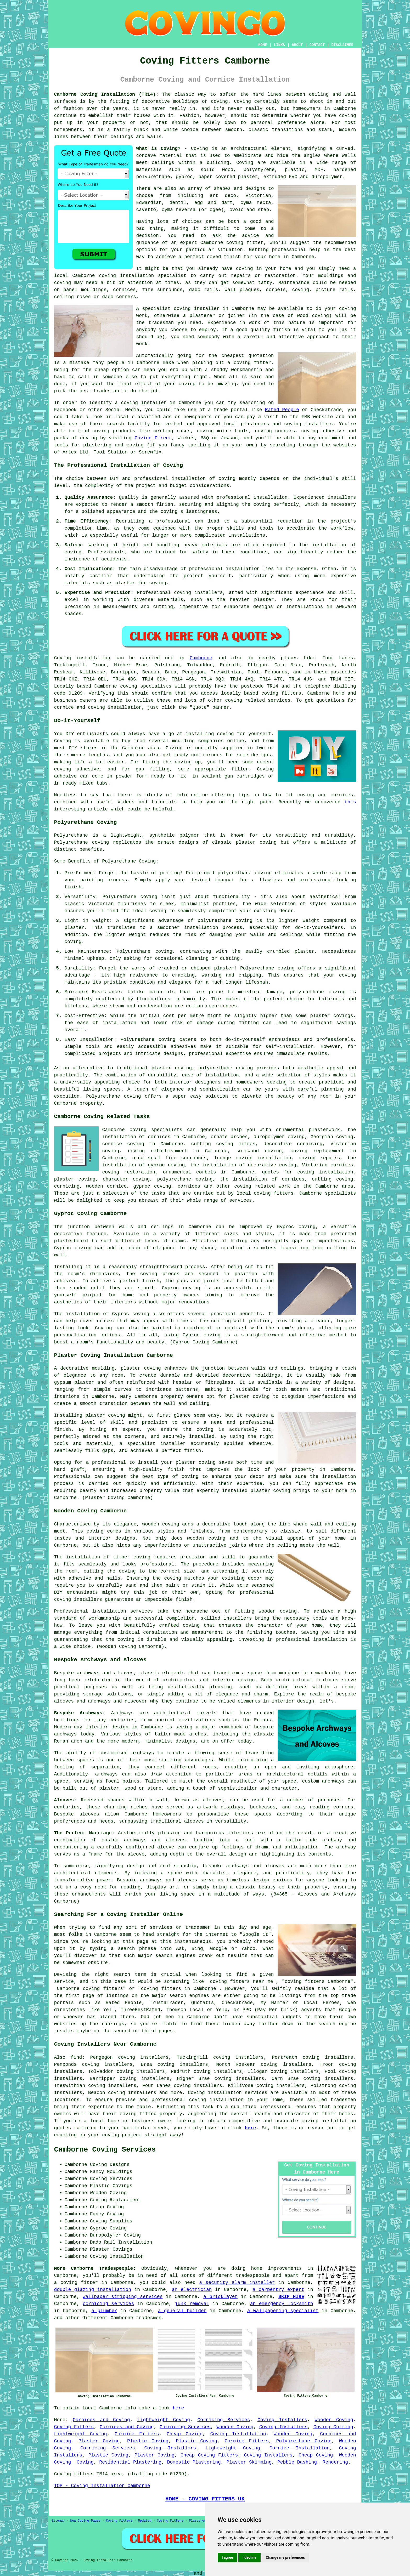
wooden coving (160, 1524)
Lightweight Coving (163, 2419)
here (250, 2128)
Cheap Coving (185, 2434)
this (350, 802)
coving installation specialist (142, 275)
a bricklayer (220, 2296)
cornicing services (108, 2303)
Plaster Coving (99, 2441)
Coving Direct (153, 438)
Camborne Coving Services (105, 2150)
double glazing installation (92, 2289)
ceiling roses (72, 296)
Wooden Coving (334, 2419)
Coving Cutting (333, 2427)
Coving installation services (227, 2092)
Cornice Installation (299, 2448)
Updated (144, 2521)
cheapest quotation (247, 355)
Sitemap (58, 2521)
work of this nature (277, 322)
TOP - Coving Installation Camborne (102, 2485)
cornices (124, 289)
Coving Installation (238, 2434)
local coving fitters (265, 1193)
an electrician (192, 2289)
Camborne (201, 658)
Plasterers (198, 2521)
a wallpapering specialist (283, 2310)
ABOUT (297, 45)
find (76, 2057)
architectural (72, 1873)
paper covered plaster (228, 176)
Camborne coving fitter (231, 242)
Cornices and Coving (101, 2419)
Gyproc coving (181, 1288)
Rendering (335, 2462)
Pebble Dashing (297, 2462)
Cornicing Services (223, 2419)
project (132, 2135)
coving (226, 478)
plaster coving (171, 1068)
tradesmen (148, 2317)
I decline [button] (249, 2557)
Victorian (258, 195)
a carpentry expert (278, 2289)
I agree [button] (227, 2557)
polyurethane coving (185, 1179)
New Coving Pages (85, 2521)
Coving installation (82, 658)
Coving (244, 162)
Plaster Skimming (249, 2462)
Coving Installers (282, 2419)
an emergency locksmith (281, 2303)
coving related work (262, 1186)
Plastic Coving (148, 2441)
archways (106, 1774)
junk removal (192, 2303)
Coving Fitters (74, 2427)
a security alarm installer (237, 2282)
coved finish (224, 256)
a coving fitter (76, 2282)
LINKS (279, 45)
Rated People (282, 409)
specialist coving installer (181, 308)
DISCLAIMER (342, 45)
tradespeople (253, 2275)
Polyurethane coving (81, 842)
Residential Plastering (130, 2462)
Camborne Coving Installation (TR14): (106, 94)
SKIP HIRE (291, 2296)
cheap (102, 369)
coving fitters (281, 693)
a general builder (182, 2310)
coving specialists (145, 686)
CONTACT (317, 45)
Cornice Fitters (137, 2434)
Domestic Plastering (194, 2462)
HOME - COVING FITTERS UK (205, 2499)
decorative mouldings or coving (185, 101)
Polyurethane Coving (304, 2441)
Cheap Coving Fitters (209, 2455)
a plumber (104, 2310)
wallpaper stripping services (122, 2296)
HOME (262, 45)
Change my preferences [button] (285, 2557)
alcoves (89, 1814)
